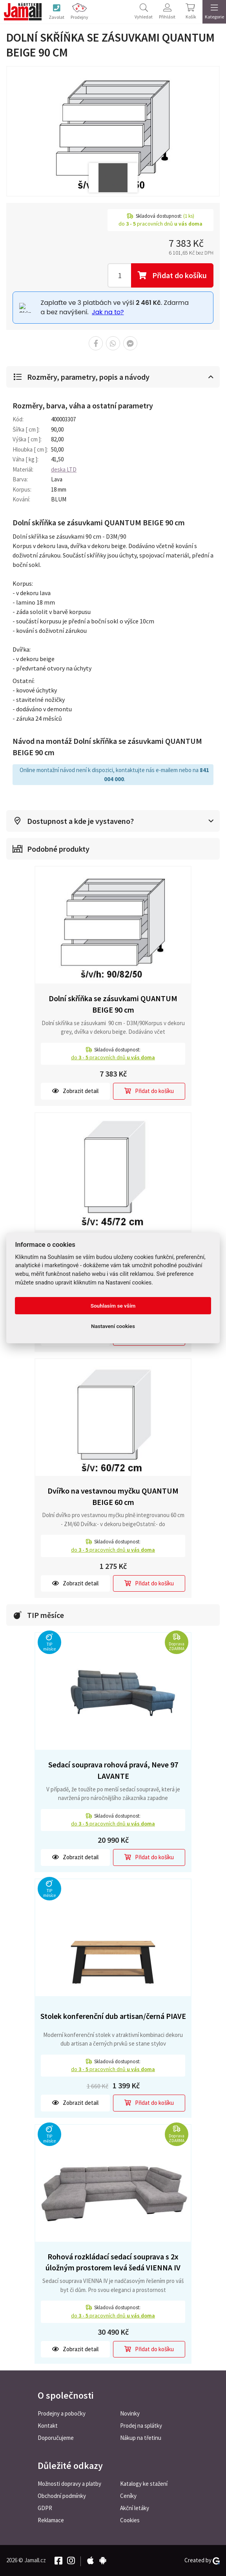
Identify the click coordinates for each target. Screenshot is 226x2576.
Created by (202, 2560)
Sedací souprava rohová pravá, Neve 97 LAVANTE (113, 1770)
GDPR (45, 2508)
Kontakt (48, 2425)
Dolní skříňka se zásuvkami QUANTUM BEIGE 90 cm (113, 1004)
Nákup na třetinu (140, 2437)
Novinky (130, 2413)
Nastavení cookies (113, 1326)
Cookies (130, 2520)
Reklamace (51, 2520)
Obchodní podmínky (62, 2495)
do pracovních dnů (113, 1057)
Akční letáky (134, 2508)
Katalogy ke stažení (144, 2483)
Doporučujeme (56, 2437)
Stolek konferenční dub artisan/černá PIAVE (113, 2016)
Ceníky (128, 2495)
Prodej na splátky (141, 2425)
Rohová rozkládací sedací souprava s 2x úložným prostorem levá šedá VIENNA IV (113, 2262)
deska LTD (64, 469)
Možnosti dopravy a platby (69, 2483)
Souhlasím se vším (113, 1306)
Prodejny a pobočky (62, 2413)
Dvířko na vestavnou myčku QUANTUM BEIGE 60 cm (113, 1496)
